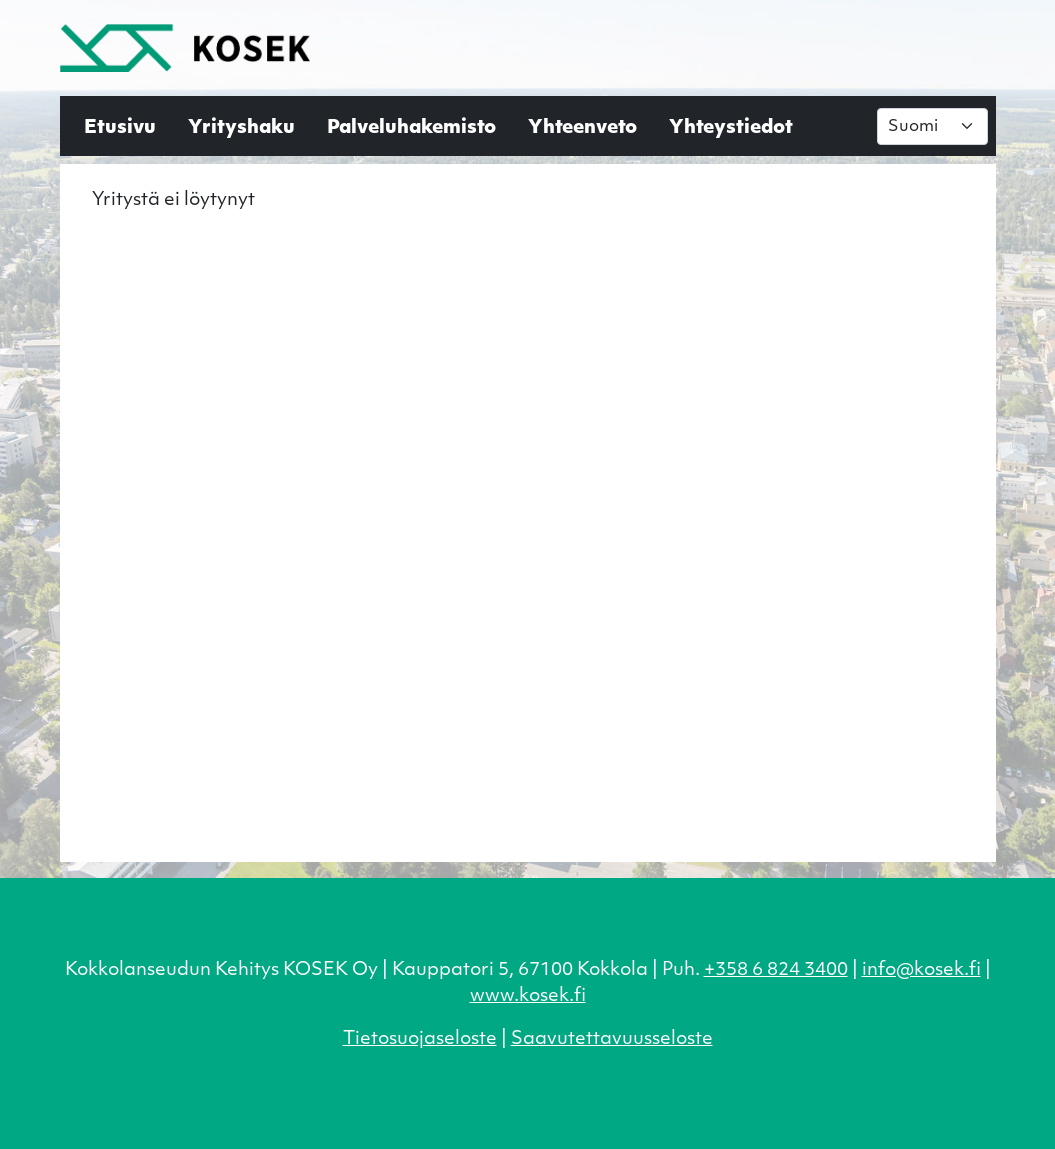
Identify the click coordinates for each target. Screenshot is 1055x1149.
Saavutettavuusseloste (612, 1039)
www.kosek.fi (528, 996)
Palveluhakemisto (411, 128)
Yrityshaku (241, 128)
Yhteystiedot (731, 128)
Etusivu (120, 128)
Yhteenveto (582, 128)
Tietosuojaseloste (420, 1039)
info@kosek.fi (921, 970)
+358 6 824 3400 (776, 970)
